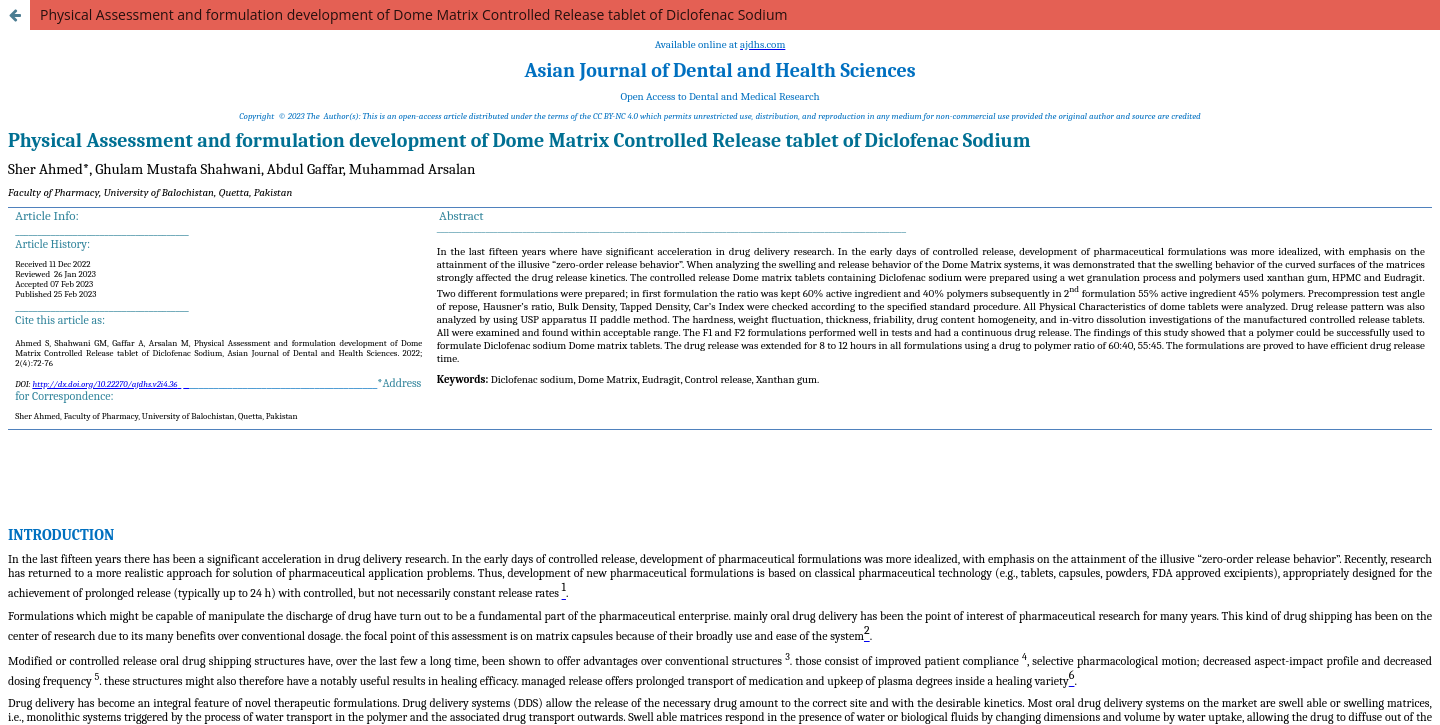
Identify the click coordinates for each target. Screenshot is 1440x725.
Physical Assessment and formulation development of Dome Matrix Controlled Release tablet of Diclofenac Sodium (413, 14)
